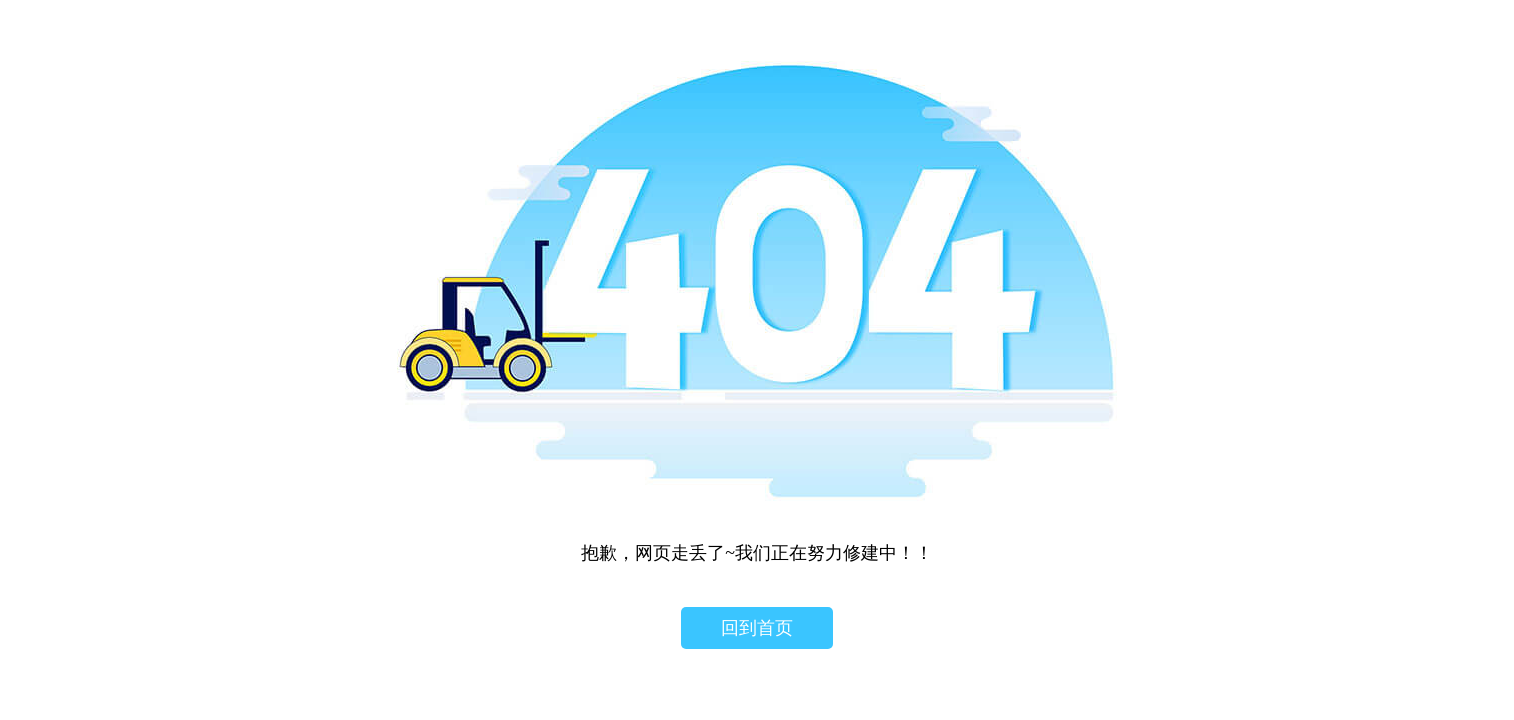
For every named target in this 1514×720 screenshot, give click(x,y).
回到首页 (757, 628)
